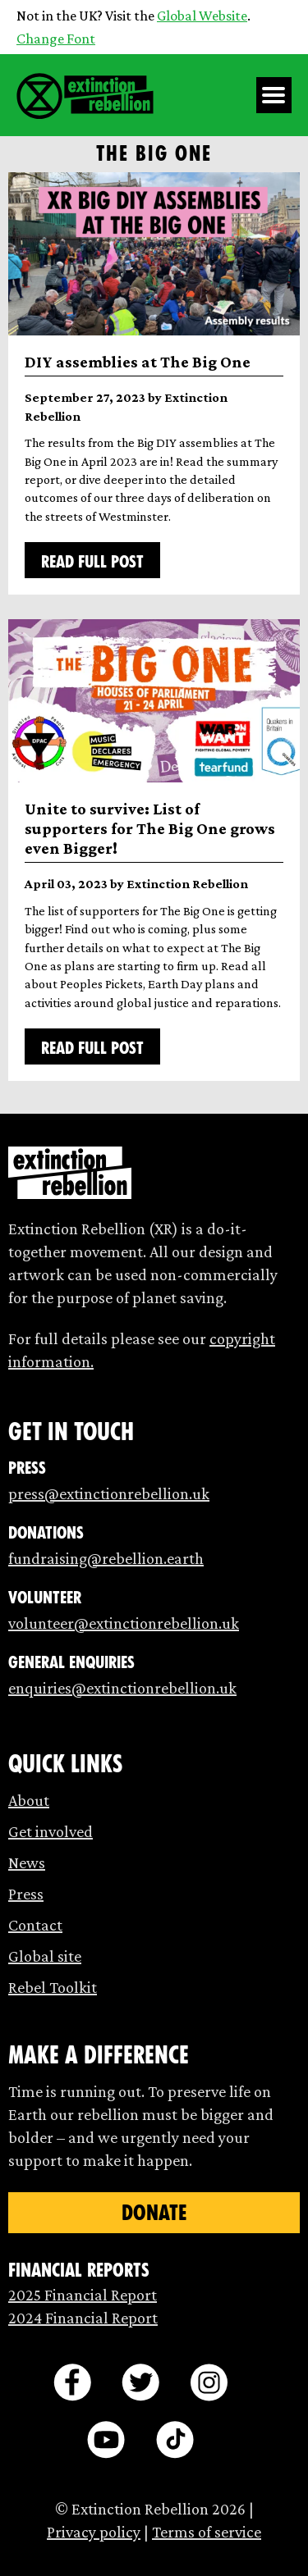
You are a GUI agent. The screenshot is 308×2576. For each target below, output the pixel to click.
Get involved (50, 1831)
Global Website (202, 15)
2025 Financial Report (82, 2295)
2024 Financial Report (83, 2318)
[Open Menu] (274, 95)
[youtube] (105, 2439)
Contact (35, 1925)
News (26, 1862)
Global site (44, 1956)
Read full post (92, 562)
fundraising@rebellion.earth (106, 1558)
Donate (154, 2212)
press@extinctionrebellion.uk (108, 1493)
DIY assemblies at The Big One (138, 362)
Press (26, 1894)
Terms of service (206, 2532)
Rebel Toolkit (52, 1987)
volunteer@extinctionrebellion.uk (123, 1623)
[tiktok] (174, 2439)
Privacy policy (93, 2532)
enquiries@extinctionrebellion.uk (122, 1688)
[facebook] (72, 2382)
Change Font (55, 38)
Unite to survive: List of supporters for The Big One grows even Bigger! (150, 828)
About (28, 1800)
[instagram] (208, 2382)
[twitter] (140, 2382)
